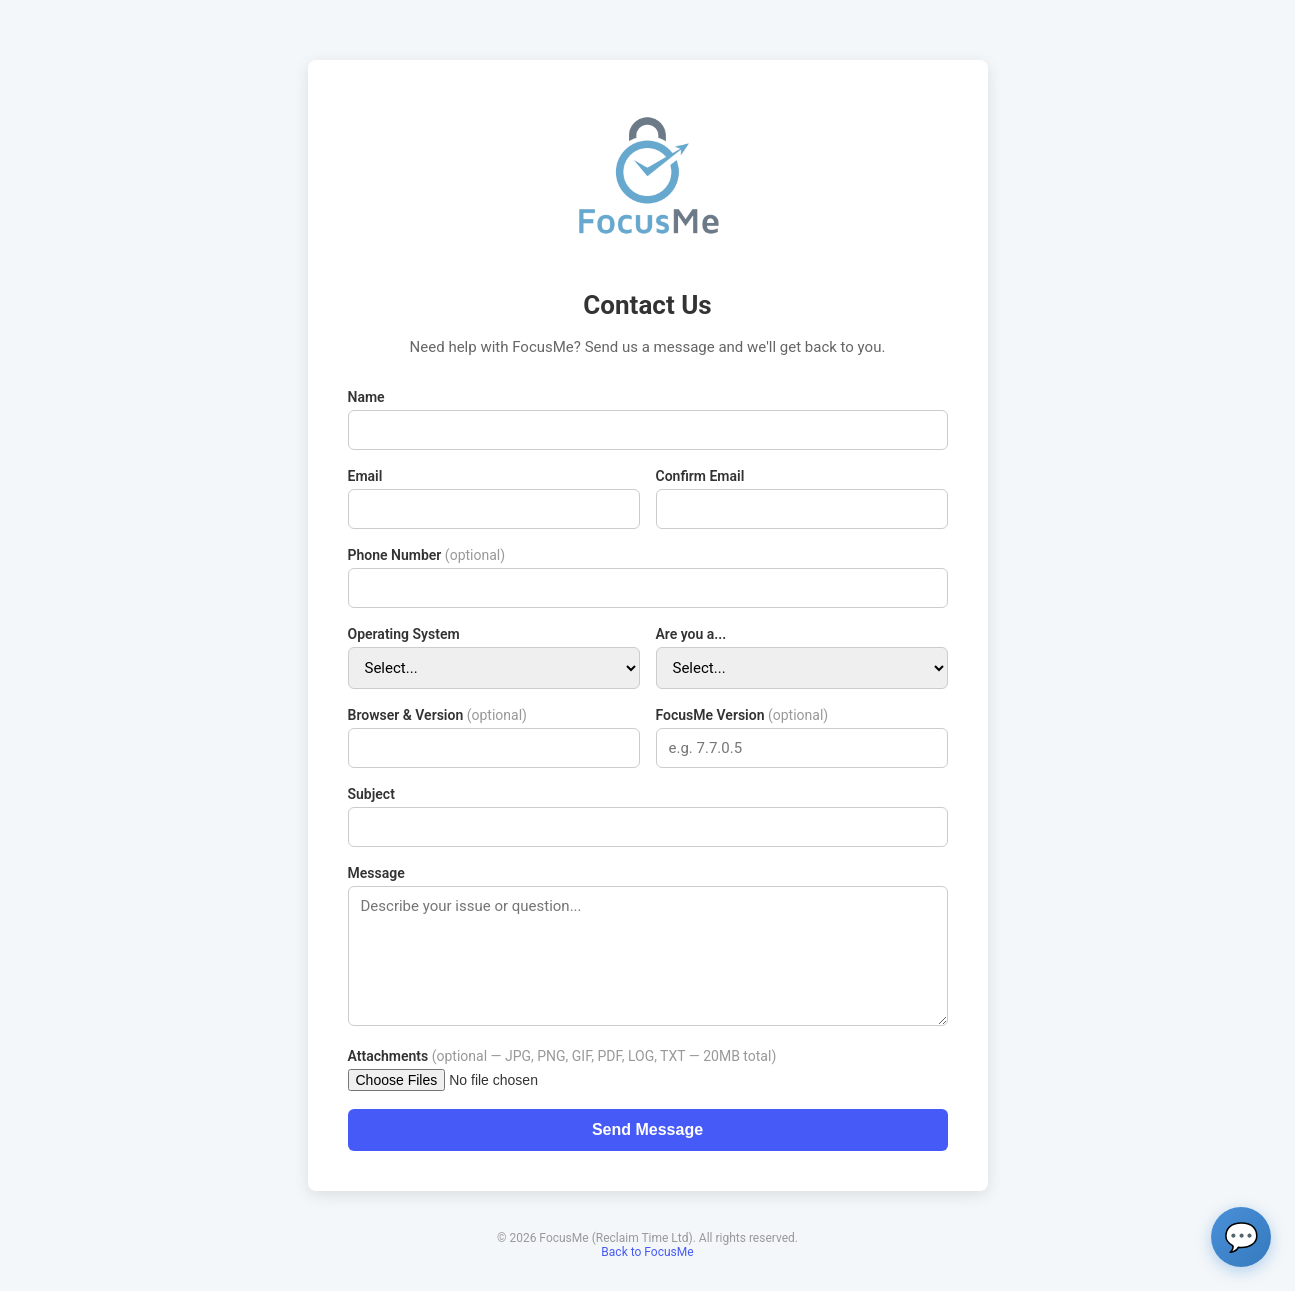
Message (376, 873)
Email (365, 476)
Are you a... (691, 634)
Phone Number (427, 555)
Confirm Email (700, 476)
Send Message (647, 1129)
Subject (371, 794)
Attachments (562, 1056)
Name (366, 397)
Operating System (404, 634)
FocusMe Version (742, 715)
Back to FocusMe (647, 1252)
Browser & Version (437, 715)
